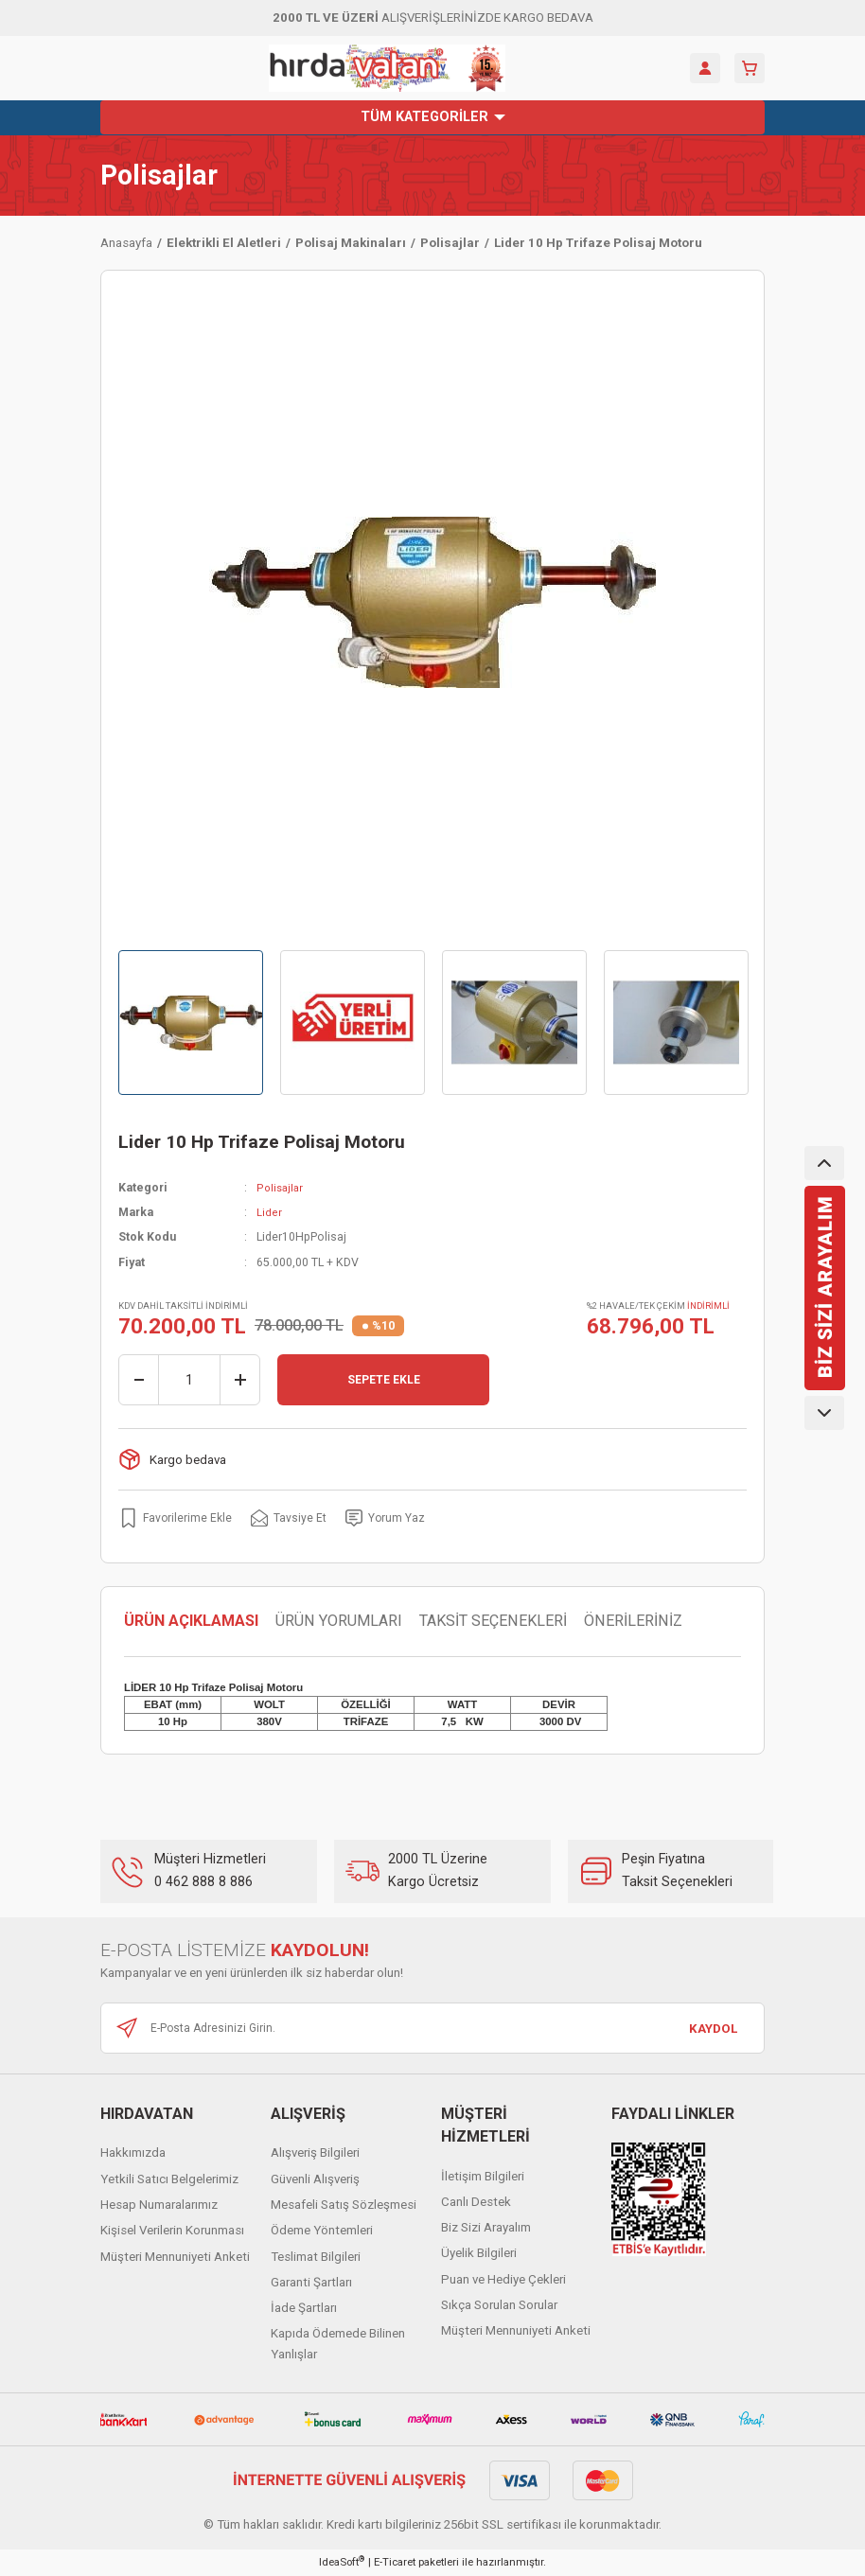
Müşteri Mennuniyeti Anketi (175, 2257)
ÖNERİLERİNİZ (633, 1622)
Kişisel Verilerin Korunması (172, 2231)
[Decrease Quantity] (139, 1379)
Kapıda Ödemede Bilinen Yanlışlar (338, 2344)
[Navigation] (432, 117)
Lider (269, 1212)
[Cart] (749, 68)
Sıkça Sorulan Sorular (499, 2306)
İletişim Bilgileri (482, 2176)
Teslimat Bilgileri (316, 2257)
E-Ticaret (394, 2562)
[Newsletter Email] (432, 2029)
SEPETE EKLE (383, 1380)
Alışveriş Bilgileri (315, 2153)
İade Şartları (304, 2309)
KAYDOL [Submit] (713, 2028)
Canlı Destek (476, 2202)
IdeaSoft (341, 2562)
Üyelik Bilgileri (479, 2254)
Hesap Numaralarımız (159, 2204)
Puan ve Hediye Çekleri (503, 2279)
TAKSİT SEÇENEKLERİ (493, 1622)
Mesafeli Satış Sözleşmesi (343, 2204)
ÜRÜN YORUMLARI (338, 1622)
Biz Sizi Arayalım (486, 2228)
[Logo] (387, 68)
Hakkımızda (133, 2153)
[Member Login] (705, 68)
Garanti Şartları (311, 2282)
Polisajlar (159, 175)
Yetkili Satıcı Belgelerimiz (169, 2179)
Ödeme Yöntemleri (322, 2231)
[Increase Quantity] (239, 1379)
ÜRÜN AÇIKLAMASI (191, 1622)
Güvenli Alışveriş (315, 2179)
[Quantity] (189, 1379)
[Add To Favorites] (176, 1518)
